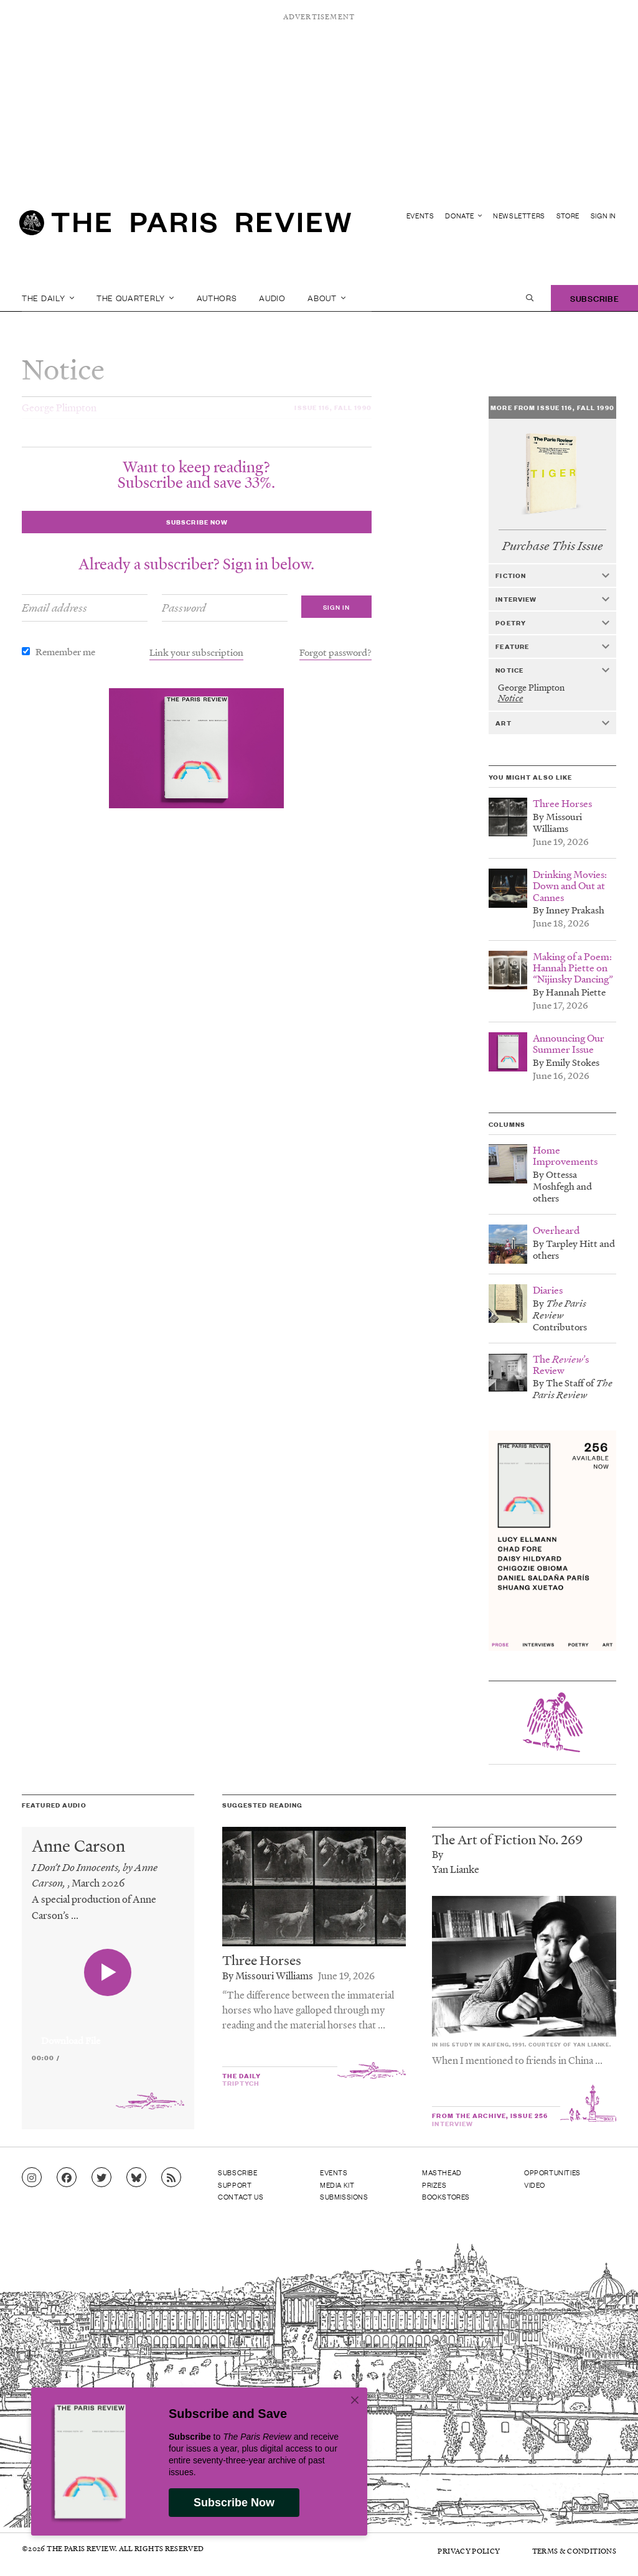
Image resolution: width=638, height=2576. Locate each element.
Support (234, 2184)
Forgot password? (335, 652)
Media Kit (337, 2184)
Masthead (442, 2172)
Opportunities (552, 2172)
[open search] (529, 298)
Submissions (344, 2196)
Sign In (603, 215)
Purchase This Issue (552, 546)
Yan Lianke (455, 1869)
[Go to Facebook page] (67, 2178)
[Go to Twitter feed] (101, 2178)
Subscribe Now (234, 2502)
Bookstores (446, 2196)
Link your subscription (196, 652)
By (437, 1854)
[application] (108, 2033)
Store (567, 215)
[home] (185, 227)
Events (420, 215)
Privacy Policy (469, 2551)
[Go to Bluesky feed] (136, 2178)
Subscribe (594, 297)
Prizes (434, 2184)
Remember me (65, 651)
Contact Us (240, 2196)
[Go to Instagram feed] (32, 2178)
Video (534, 2184)
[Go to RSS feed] (171, 2178)
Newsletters (519, 215)
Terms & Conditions (574, 2551)
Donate (463, 215)
